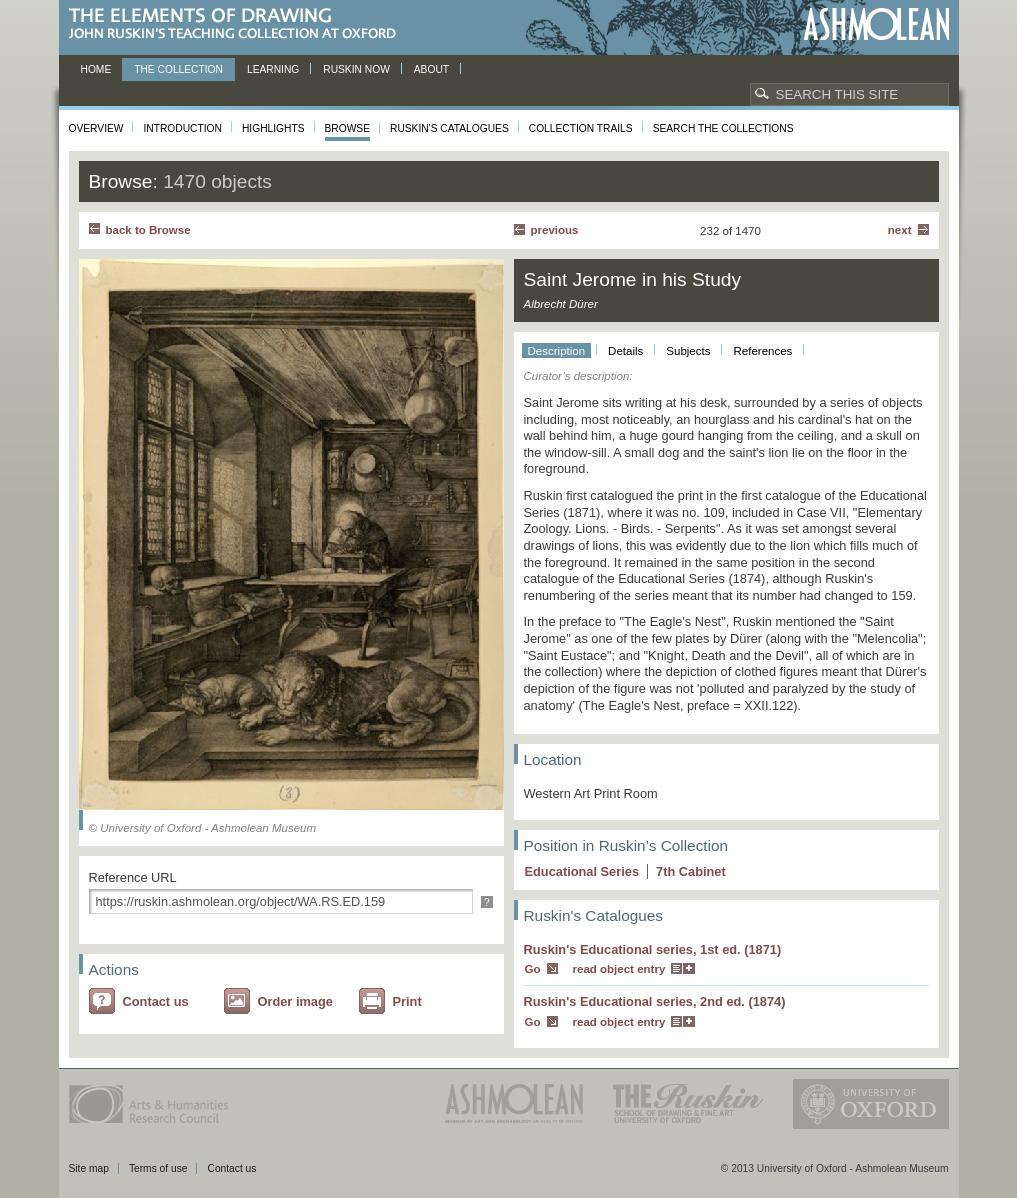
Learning (273, 69)
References (762, 351)
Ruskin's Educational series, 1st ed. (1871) (653, 949)
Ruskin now (356, 69)
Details (625, 351)
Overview (96, 128)
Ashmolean (876, 24)
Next (900, 230)
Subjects (688, 351)
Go (533, 969)
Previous (555, 230)
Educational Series (582, 871)
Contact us (156, 1001)
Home (96, 69)
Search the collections (723, 128)
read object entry (619, 969)
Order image (295, 1001)
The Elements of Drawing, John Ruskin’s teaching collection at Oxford (238, 24)
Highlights (273, 128)
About (431, 69)
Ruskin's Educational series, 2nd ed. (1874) (655, 1001)
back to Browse (148, 230)
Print (407, 1001)
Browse (348, 128)
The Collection (178, 69)
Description (557, 351)
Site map (89, 1168)
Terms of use (158, 1168)
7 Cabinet (691, 871)
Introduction (182, 128)
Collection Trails (581, 128)
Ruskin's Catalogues (449, 128)
